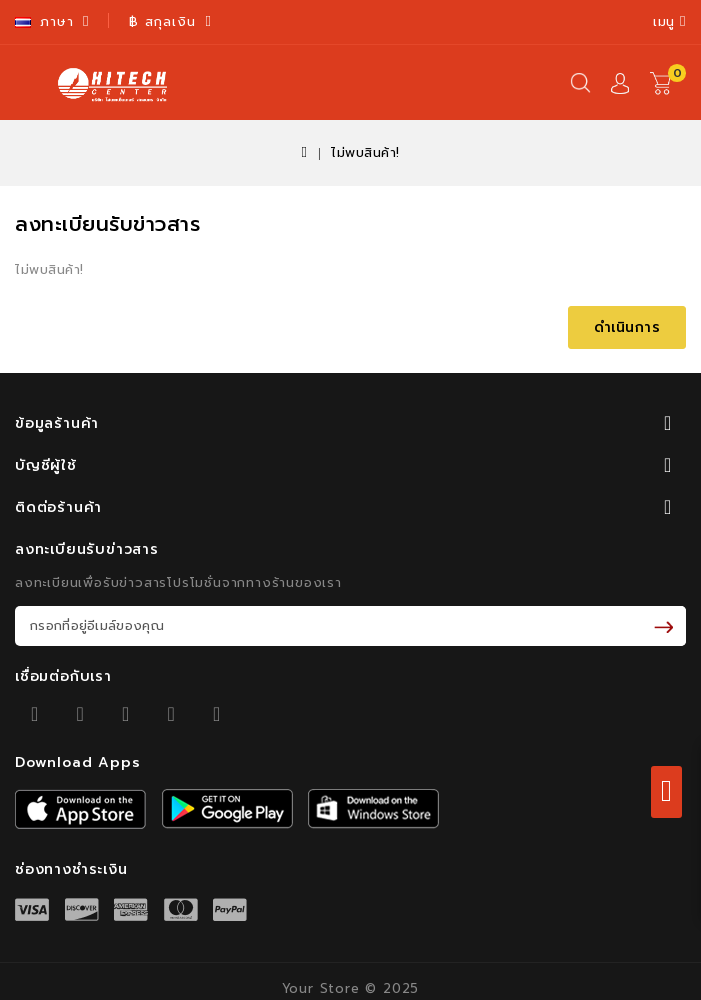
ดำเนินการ (627, 327)
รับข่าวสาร (667, 626)
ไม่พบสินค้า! (365, 152)
